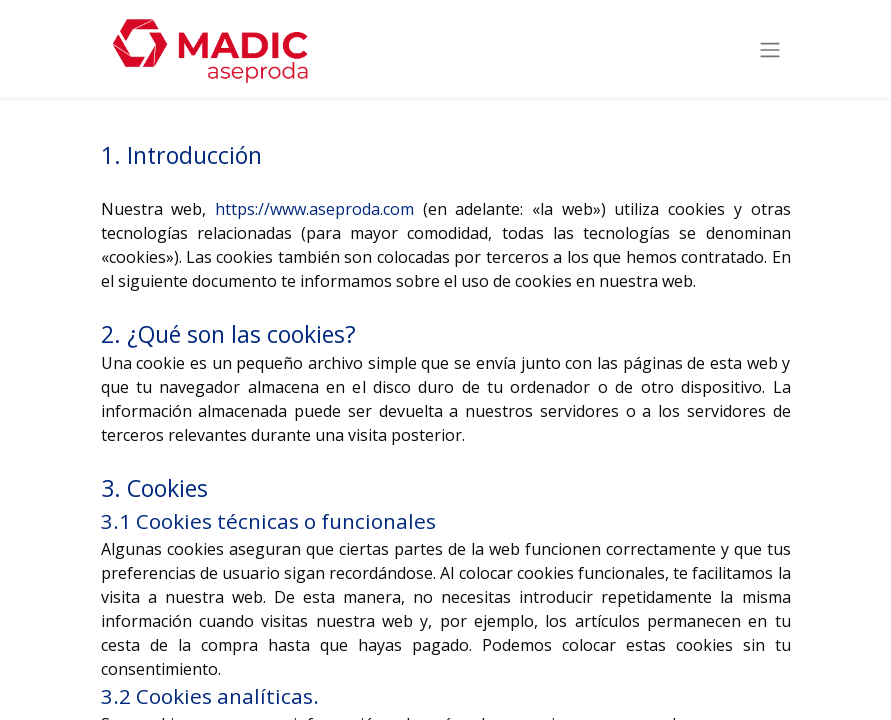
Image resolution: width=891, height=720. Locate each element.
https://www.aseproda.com (314, 209)
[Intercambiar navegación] (770, 49)
